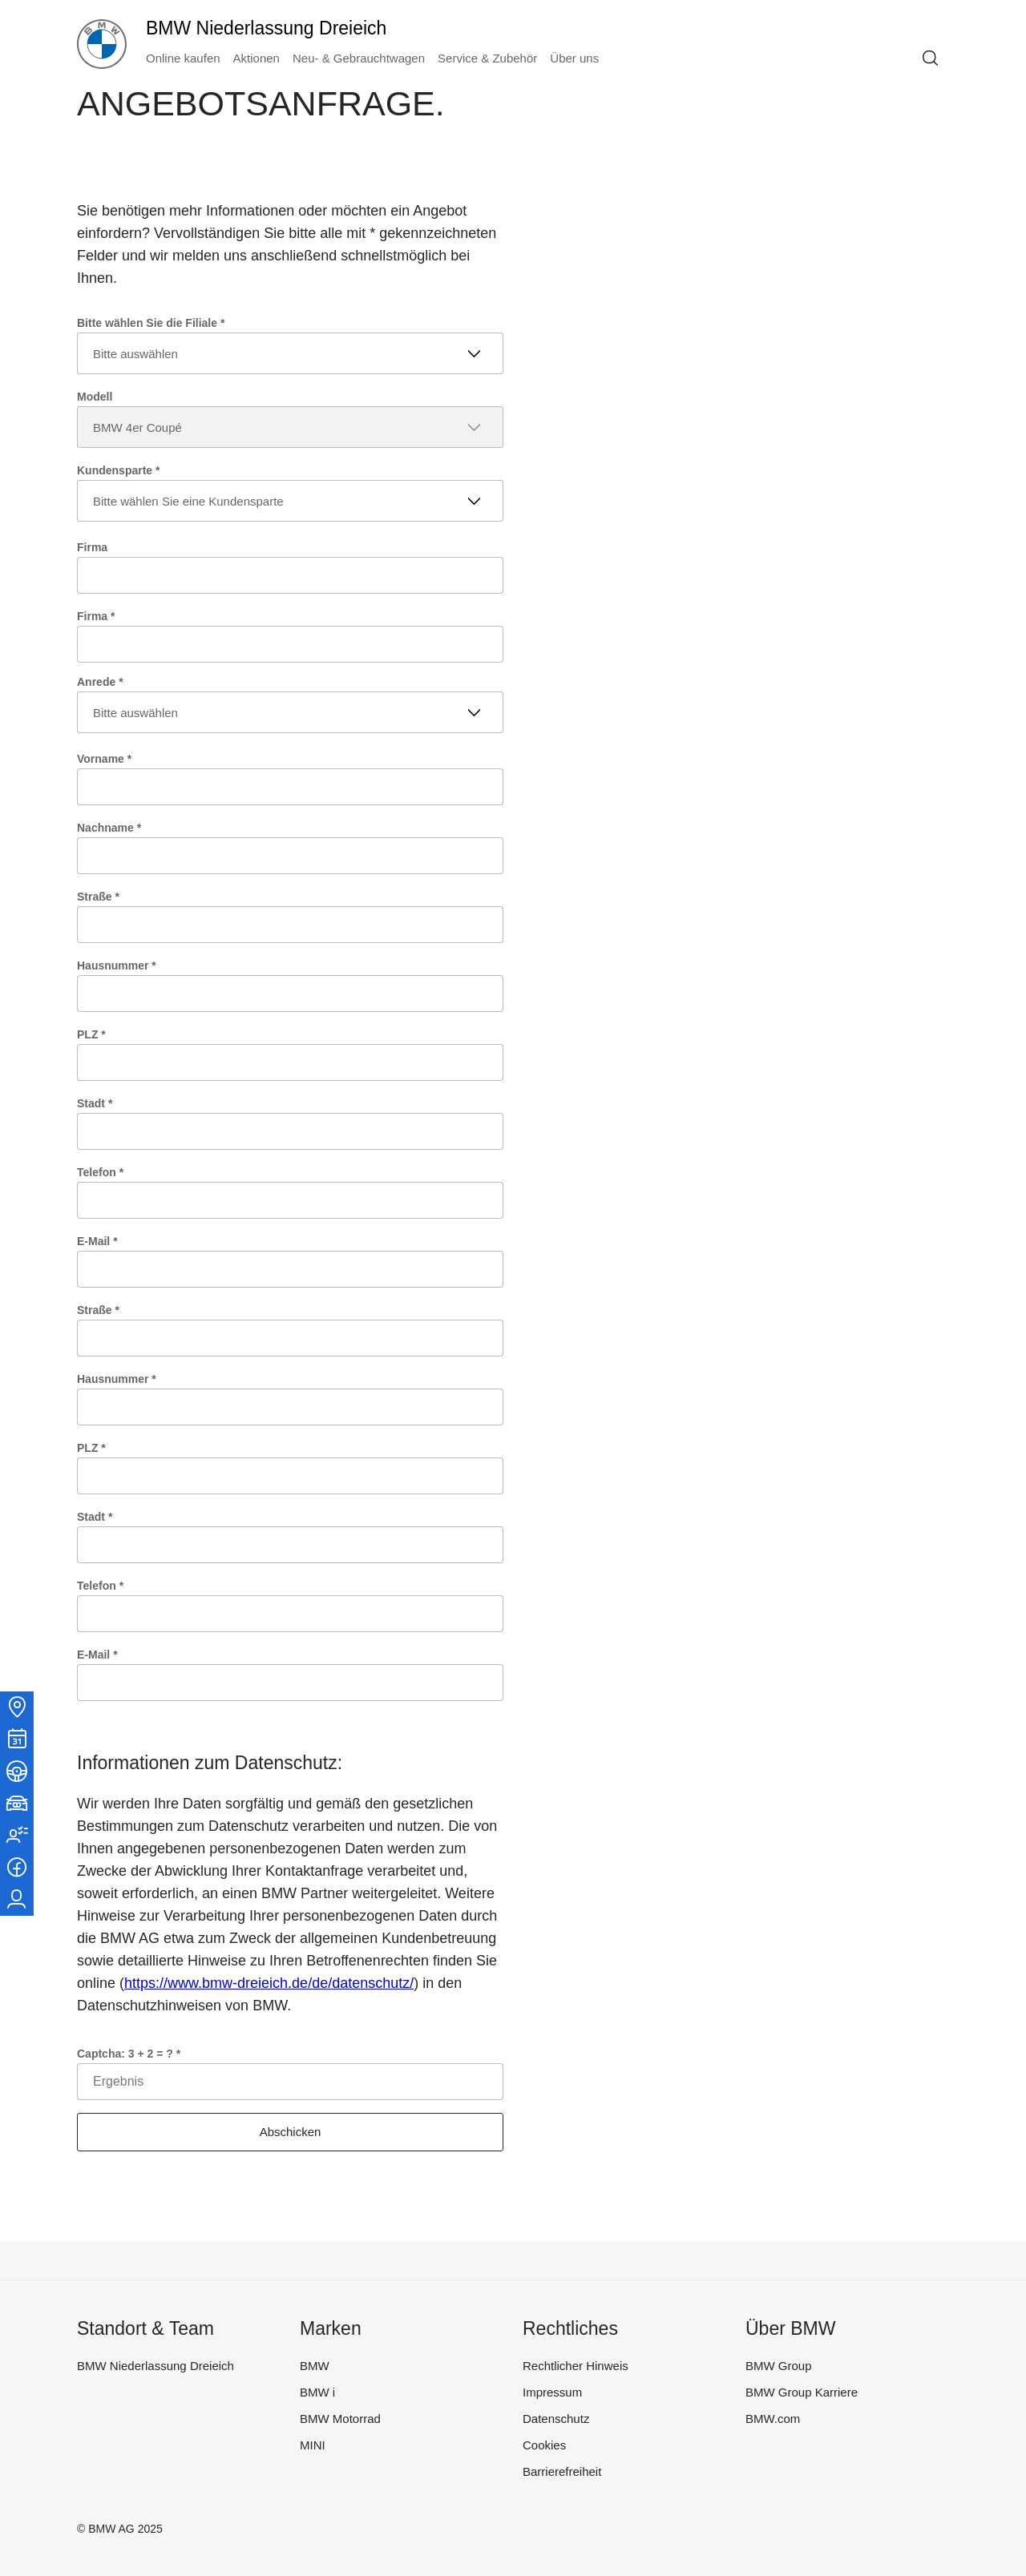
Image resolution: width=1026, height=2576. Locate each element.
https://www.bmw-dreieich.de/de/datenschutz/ (269, 1983)
